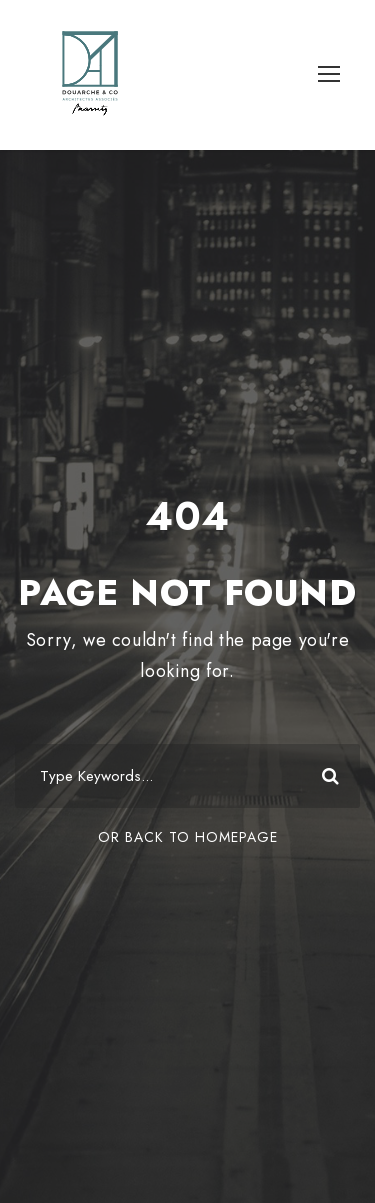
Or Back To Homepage (188, 837)
